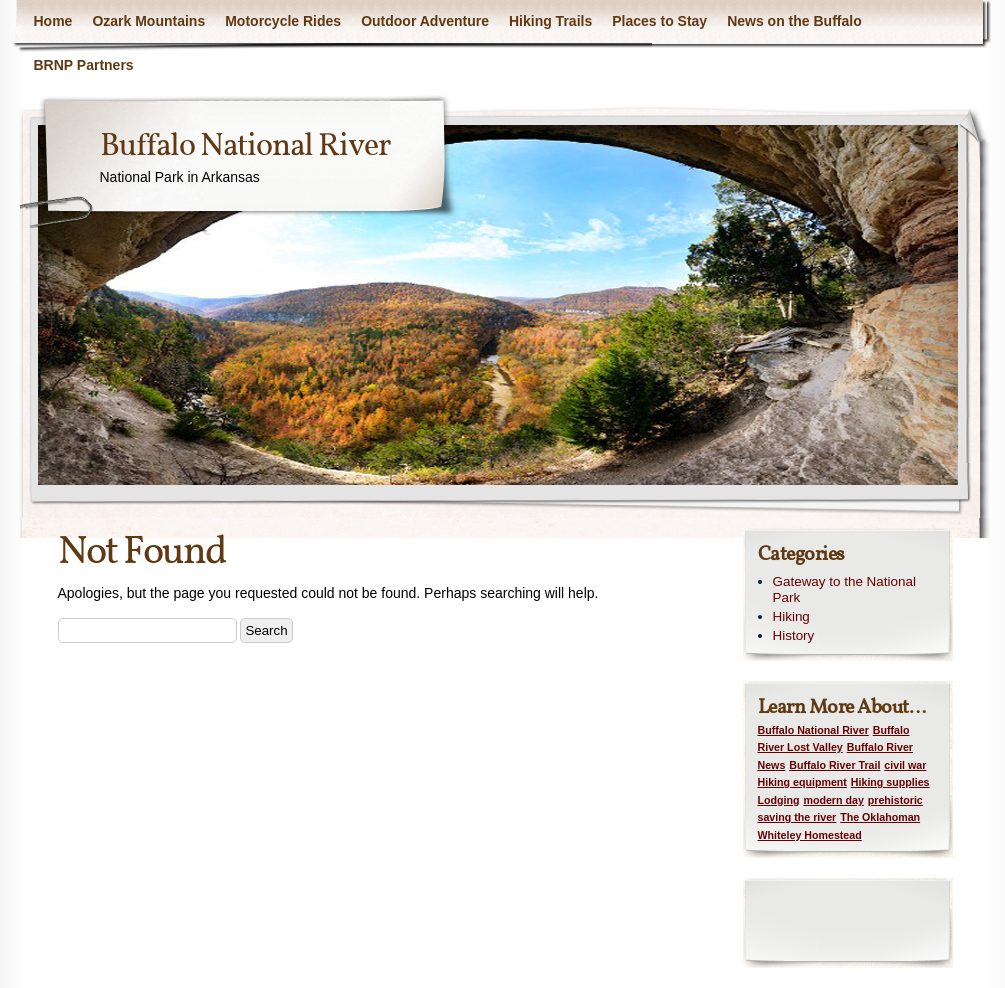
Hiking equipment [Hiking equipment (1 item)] (802, 782)
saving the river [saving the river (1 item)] (797, 817)
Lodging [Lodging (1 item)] (779, 800)
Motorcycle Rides (283, 21)
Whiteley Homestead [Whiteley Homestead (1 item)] (810, 835)
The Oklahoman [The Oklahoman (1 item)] (880, 817)
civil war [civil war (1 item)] (905, 765)
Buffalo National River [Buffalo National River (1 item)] (813, 730)
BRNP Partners (84, 65)
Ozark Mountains (148, 21)
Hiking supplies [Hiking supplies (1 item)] (890, 782)
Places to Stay (659, 21)
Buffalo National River (245, 147)
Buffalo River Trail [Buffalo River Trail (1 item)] (834, 765)
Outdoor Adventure (425, 21)
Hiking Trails (550, 21)
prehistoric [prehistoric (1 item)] (895, 800)
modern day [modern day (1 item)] (833, 800)
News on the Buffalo (794, 21)
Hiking (791, 616)
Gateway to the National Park (844, 590)
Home (53, 21)
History (794, 635)
